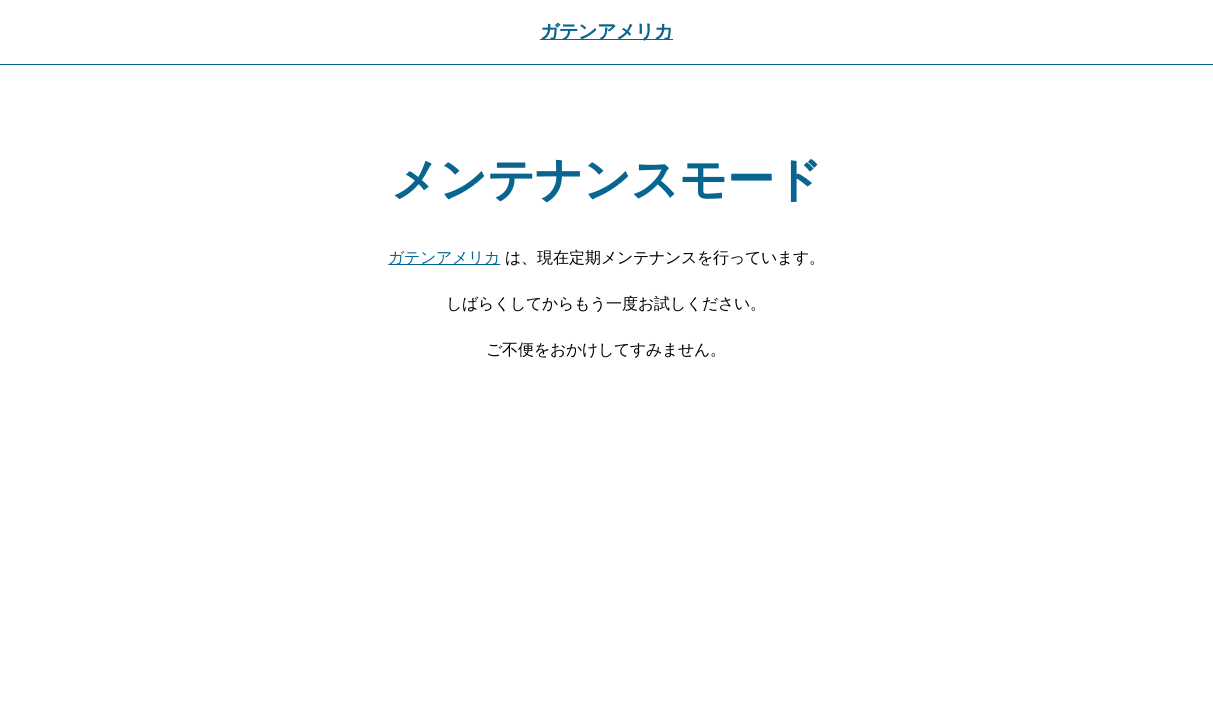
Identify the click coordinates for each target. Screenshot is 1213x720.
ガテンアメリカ (606, 31)
